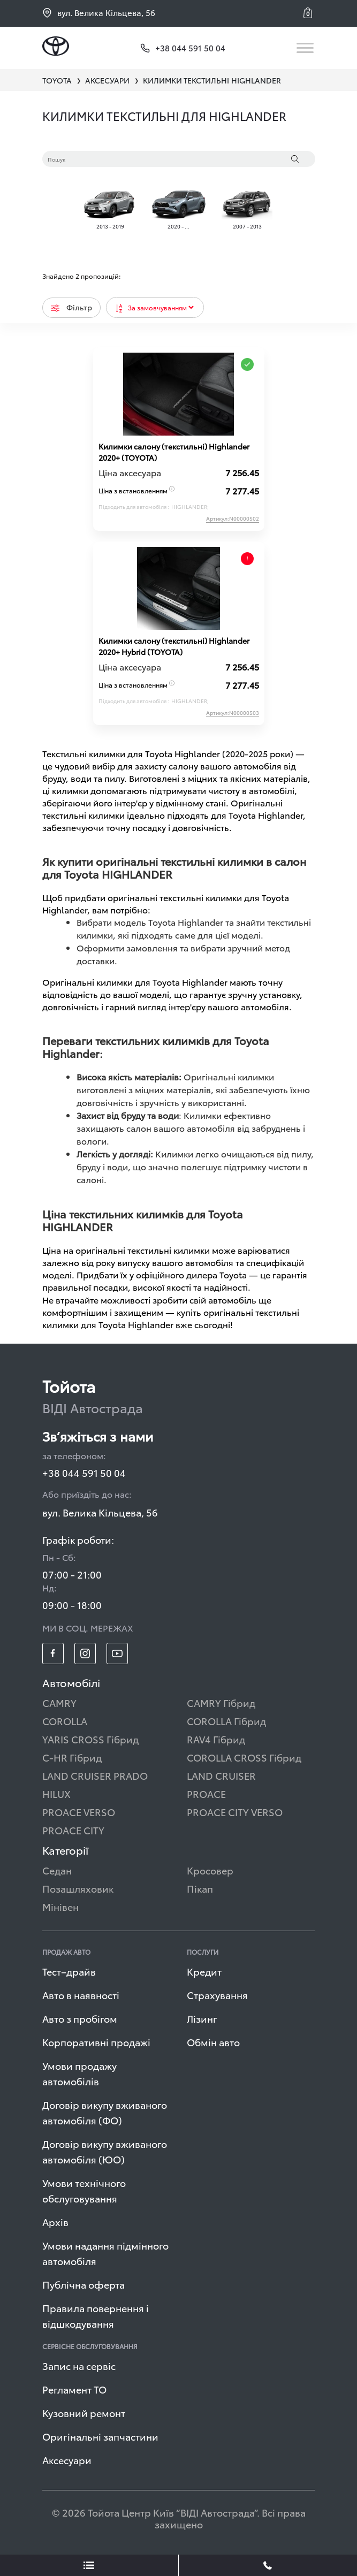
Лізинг (202, 2018)
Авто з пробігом (79, 2018)
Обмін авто (213, 2041)
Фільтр (71, 307)
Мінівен (60, 1906)
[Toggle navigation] (306, 48)
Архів (55, 2221)
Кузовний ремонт (83, 2412)
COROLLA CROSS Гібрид (244, 1757)
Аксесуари (67, 2459)
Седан (57, 1870)
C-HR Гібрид (72, 1757)
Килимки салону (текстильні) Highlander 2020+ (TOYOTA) (173, 452)
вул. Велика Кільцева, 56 (98, 12)
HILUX (56, 1793)
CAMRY (59, 1702)
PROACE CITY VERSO (235, 1811)
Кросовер (210, 1870)
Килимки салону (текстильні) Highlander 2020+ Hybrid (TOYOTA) (173, 646)
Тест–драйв (69, 1971)
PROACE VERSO (78, 1811)
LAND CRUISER (221, 1775)
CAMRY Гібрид (221, 1702)
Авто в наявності (80, 1994)
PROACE (206, 1793)
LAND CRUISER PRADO (95, 1775)
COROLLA (64, 1720)
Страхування (217, 1994)
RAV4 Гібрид (216, 1739)
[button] (309, 12)
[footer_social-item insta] (85, 1653)
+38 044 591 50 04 (84, 1472)
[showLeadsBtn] (89, 2565)
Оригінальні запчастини (100, 2436)
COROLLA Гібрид (226, 1720)
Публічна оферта (83, 2284)
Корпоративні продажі (96, 2041)
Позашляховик (77, 1888)
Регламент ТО (74, 2389)
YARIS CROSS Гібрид (90, 1739)
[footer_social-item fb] (53, 1653)
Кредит (204, 1971)
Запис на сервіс (79, 2365)
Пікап (200, 1888)
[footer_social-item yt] (117, 1653)
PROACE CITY (73, 1829)
